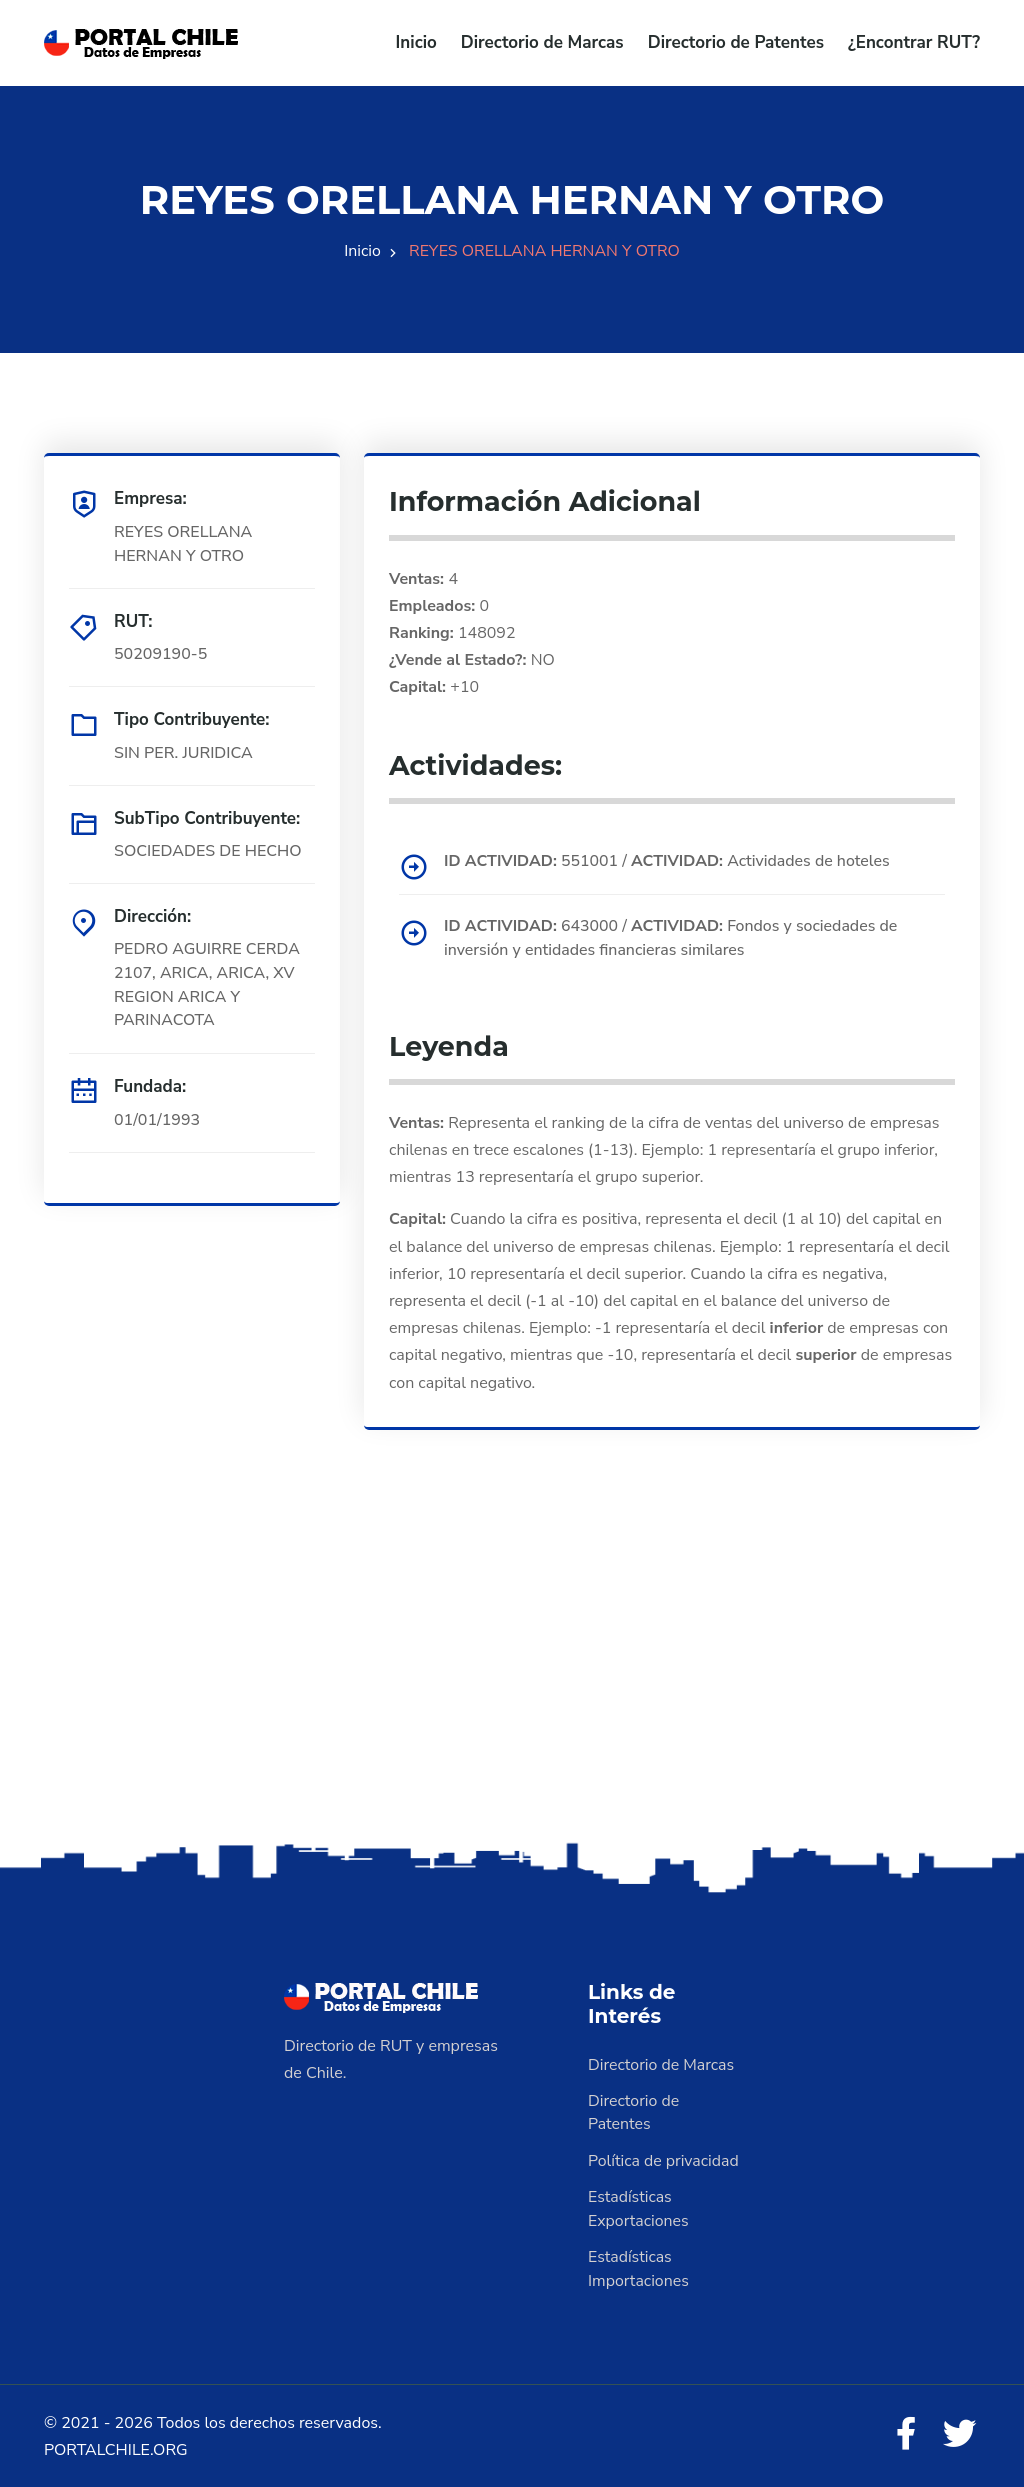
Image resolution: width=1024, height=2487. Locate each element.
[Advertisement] (512, 1678)
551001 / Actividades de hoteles (668, 860)
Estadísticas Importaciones (639, 2267)
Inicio (416, 42)
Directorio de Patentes (736, 42)
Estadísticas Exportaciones (639, 2207)
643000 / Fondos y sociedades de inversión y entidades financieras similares (672, 937)
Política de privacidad (664, 2159)
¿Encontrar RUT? (914, 42)
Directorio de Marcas (542, 42)
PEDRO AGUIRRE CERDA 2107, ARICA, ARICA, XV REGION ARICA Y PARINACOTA (207, 985)
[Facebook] (906, 2433)
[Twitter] (960, 2433)
